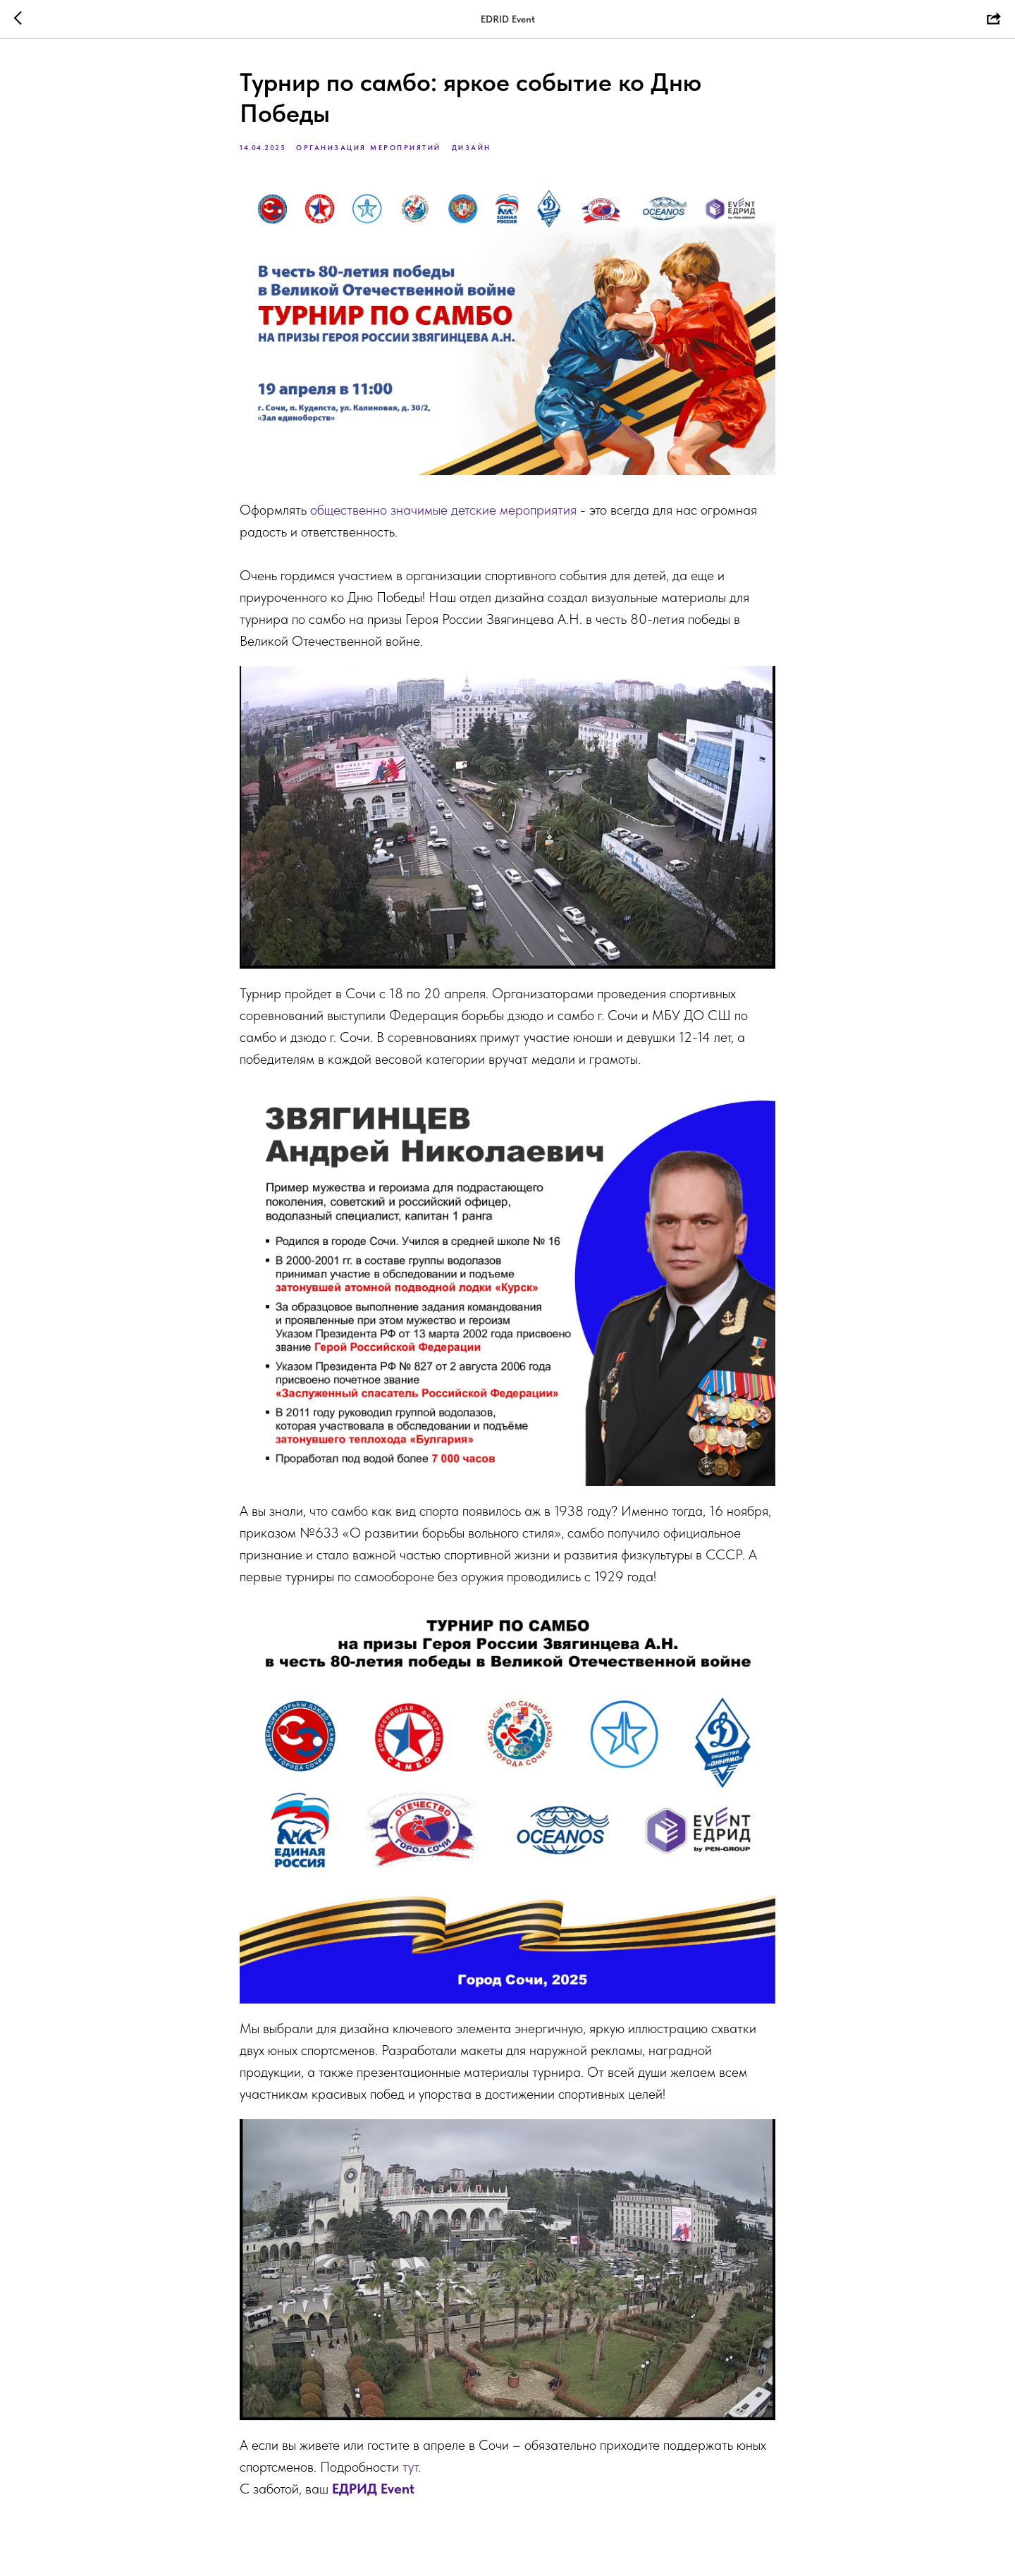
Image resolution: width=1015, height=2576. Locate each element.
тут (410, 2466)
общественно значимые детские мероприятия (443, 509)
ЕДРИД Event (373, 2488)
